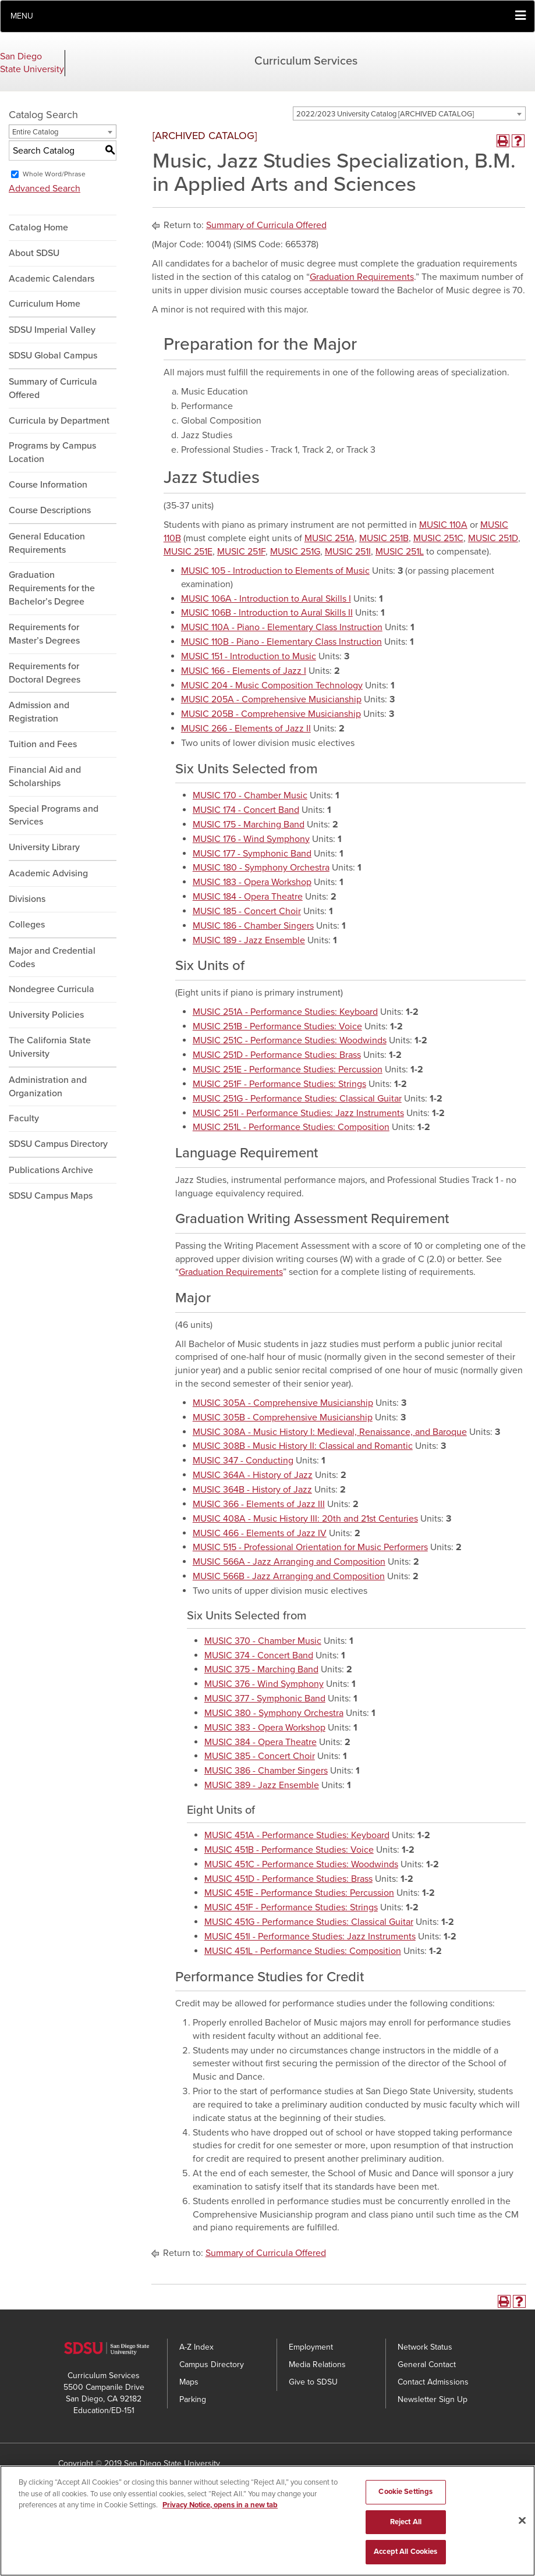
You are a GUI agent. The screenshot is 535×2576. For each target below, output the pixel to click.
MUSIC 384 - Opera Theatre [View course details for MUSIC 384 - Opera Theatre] (260, 1742)
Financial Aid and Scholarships (45, 776)
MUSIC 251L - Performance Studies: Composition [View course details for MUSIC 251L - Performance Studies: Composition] (291, 1127)
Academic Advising (48, 873)
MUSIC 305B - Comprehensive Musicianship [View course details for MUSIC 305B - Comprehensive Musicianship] (283, 1417)
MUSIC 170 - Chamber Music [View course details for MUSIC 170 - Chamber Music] (250, 795)
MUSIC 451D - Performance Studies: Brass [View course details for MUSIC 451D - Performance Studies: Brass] (288, 1879)
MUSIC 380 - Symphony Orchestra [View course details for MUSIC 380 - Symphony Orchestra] (273, 1713)
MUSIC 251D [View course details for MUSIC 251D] (493, 538)
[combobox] (409, 113)
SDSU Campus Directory (58, 1144)
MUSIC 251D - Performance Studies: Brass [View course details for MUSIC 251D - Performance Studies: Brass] (277, 1055)
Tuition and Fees (43, 744)
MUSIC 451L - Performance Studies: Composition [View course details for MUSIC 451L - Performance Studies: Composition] (302, 1951)
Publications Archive (51, 1170)
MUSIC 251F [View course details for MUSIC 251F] (241, 551)
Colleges (27, 924)
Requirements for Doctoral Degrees (44, 672)
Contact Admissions (433, 2382)
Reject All (405, 2523)
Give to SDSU (313, 2382)
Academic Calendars (51, 279)
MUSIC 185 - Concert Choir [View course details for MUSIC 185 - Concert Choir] (247, 911)
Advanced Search (44, 188)
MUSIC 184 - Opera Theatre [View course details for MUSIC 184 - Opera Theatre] (248, 897)
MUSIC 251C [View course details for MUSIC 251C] (438, 538)
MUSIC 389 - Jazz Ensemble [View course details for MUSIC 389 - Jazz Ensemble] (261, 1785)
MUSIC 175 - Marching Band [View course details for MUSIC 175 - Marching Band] (248, 824)
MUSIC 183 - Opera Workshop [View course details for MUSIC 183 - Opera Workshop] (252, 882)
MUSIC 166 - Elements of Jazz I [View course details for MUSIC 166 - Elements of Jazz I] (243, 671)
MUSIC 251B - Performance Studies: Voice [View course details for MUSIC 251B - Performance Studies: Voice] (277, 1026)
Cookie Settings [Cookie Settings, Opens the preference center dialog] (405, 2493)
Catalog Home (38, 227)
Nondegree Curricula (51, 989)
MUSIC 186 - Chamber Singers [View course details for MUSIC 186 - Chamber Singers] (253, 926)
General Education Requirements (47, 543)
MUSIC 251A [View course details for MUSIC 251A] (329, 538)
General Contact (427, 2364)
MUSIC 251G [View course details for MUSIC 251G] (295, 551)
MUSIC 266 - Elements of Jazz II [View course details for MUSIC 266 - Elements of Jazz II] (246, 728)
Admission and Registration (39, 711)
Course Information (48, 485)
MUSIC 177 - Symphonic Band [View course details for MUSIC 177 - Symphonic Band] (252, 853)
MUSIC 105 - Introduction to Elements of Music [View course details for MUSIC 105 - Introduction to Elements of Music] (275, 571)
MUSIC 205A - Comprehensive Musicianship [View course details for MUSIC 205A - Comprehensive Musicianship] (271, 699)
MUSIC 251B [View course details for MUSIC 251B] (384, 538)
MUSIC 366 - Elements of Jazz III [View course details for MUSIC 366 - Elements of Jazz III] (259, 1504)
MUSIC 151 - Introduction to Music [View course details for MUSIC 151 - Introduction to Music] (248, 656)
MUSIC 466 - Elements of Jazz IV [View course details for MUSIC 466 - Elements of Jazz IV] (260, 1533)
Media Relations (317, 2364)
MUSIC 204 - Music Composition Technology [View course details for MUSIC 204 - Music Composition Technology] (272, 685)
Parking (192, 2399)
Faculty (24, 1118)
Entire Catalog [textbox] (35, 132)
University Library (44, 847)
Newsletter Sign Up (432, 2399)
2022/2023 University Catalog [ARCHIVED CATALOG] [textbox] (385, 114)
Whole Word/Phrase (54, 174)
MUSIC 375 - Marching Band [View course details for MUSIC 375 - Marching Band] (261, 1669)
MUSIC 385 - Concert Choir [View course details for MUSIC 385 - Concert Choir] (259, 1756)
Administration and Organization (48, 1086)
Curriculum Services (305, 61)
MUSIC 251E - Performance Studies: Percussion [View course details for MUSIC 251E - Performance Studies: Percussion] (287, 1069)
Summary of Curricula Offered (53, 388)
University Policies (46, 1015)
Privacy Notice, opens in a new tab (220, 2506)
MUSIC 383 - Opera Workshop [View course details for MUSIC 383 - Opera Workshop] (264, 1727)
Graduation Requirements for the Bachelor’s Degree (52, 588)
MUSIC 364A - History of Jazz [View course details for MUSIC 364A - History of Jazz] (253, 1475)
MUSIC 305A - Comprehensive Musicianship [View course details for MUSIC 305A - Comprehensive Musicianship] (283, 1403)
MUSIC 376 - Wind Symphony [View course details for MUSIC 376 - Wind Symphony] (264, 1684)
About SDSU (34, 253)
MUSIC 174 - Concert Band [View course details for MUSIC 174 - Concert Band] (246, 810)
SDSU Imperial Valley (52, 330)
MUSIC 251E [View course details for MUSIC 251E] (188, 551)
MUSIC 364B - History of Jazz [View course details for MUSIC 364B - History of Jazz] (252, 1489)
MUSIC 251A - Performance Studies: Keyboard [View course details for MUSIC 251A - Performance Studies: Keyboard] (285, 1012)
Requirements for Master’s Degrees (44, 633)
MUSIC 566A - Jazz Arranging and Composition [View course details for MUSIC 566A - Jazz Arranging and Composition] (289, 1562)
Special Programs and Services (53, 815)
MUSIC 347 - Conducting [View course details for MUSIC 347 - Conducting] (243, 1460)
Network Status (425, 2347)
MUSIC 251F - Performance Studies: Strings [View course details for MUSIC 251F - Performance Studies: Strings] (279, 1084)
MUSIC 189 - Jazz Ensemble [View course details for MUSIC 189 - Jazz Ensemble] (249, 940)
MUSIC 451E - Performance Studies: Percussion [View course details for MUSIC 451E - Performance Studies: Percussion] (299, 1893)
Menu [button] (21, 16)
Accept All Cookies (405, 2553)
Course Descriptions (50, 510)
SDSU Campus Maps (51, 1196)
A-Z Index (196, 2347)
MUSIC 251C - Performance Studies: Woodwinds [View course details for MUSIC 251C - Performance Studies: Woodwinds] (290, 1040)
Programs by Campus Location (52, 452)
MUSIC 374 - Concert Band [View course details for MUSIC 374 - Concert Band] (258, 1655)
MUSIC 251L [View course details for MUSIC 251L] (399, 551)
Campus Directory (211, 2364)
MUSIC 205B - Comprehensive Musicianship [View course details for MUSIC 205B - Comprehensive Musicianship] (271, 714)
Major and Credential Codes (52, 957)
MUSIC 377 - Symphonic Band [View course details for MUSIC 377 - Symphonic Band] (264, 1698)
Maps (189, 2382)
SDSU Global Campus (53, 355)
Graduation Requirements (362, 277)
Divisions (27, 899)
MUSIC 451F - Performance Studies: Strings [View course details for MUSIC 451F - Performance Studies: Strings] (291, 1907)
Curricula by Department (59, 421)
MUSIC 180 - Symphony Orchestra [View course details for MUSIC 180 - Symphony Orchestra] (261, 867)
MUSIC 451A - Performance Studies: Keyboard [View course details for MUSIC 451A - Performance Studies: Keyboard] (296, 1835)
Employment (311, 2347)
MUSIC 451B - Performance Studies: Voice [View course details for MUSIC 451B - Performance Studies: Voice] (289, 1850)
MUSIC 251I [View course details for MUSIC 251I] (348, 551)
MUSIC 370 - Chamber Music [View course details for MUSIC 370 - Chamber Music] (262, 1641)
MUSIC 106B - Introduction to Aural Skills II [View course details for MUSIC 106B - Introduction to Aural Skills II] (267, 613)
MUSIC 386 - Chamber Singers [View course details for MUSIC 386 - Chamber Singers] (266, 1770)
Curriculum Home (44, 304)
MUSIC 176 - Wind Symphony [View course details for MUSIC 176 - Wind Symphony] (251, 839)
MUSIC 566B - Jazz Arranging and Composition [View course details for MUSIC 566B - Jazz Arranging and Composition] (289, 1576)
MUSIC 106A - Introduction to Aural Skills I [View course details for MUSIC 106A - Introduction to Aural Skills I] (266, 599)
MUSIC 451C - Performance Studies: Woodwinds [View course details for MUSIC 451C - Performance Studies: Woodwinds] (301, 1864)
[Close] (522, 2522)
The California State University (50, 1047)
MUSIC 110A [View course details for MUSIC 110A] (443, 525)
